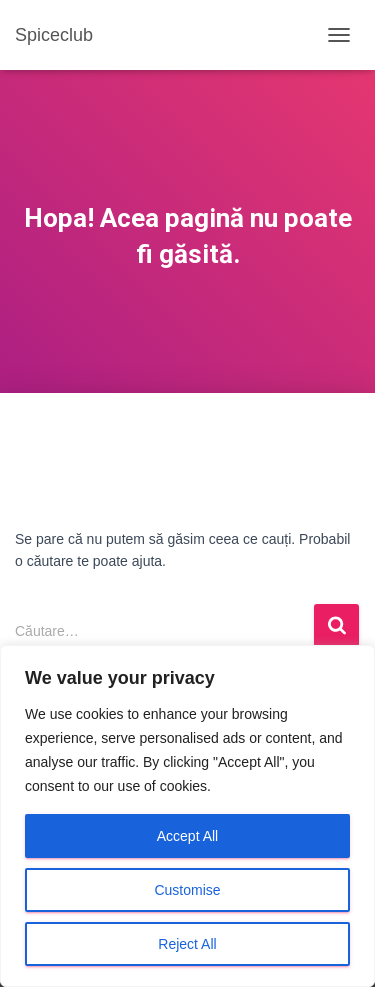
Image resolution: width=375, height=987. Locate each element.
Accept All (187, 836)
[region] (187, 816)
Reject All (187, 944)
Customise (187, 890)
